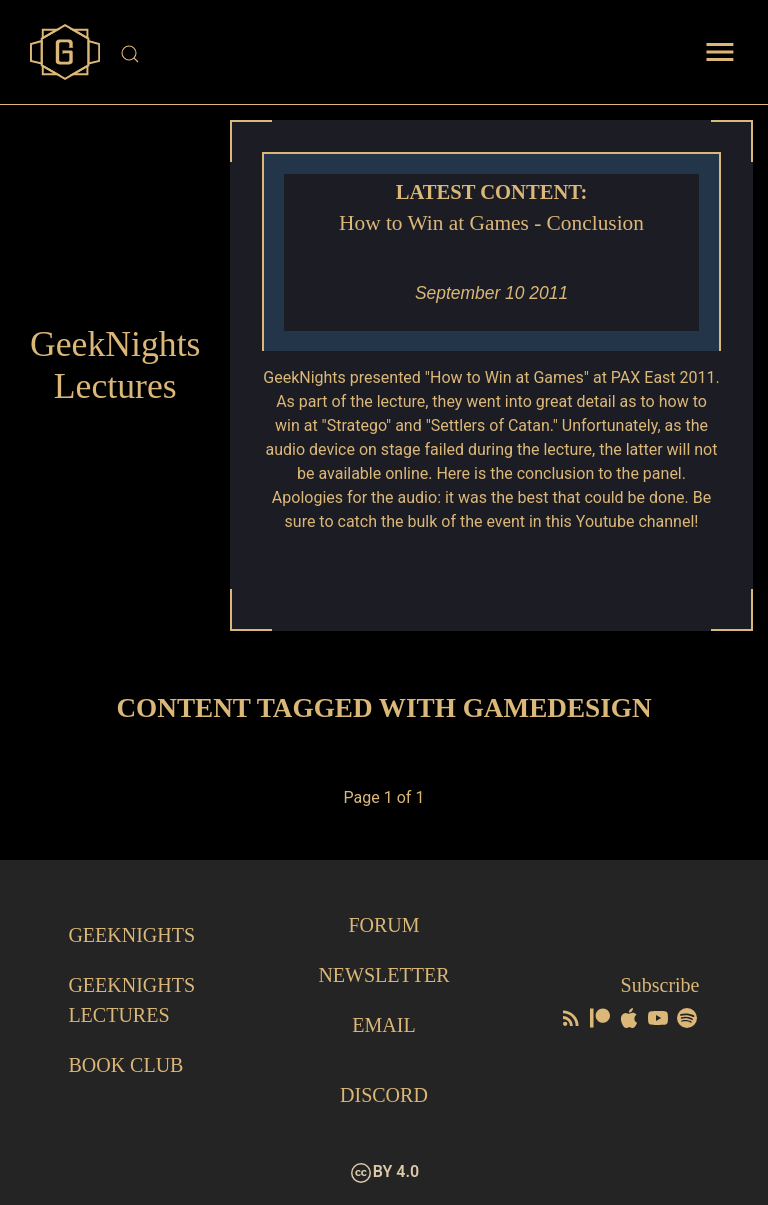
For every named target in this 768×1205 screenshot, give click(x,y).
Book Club (125, 1065)
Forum (383, 925)
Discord (384, 1095)
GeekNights (131, 935)
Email (383, 1025)
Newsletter (383, 975)
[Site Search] (385, 54)
